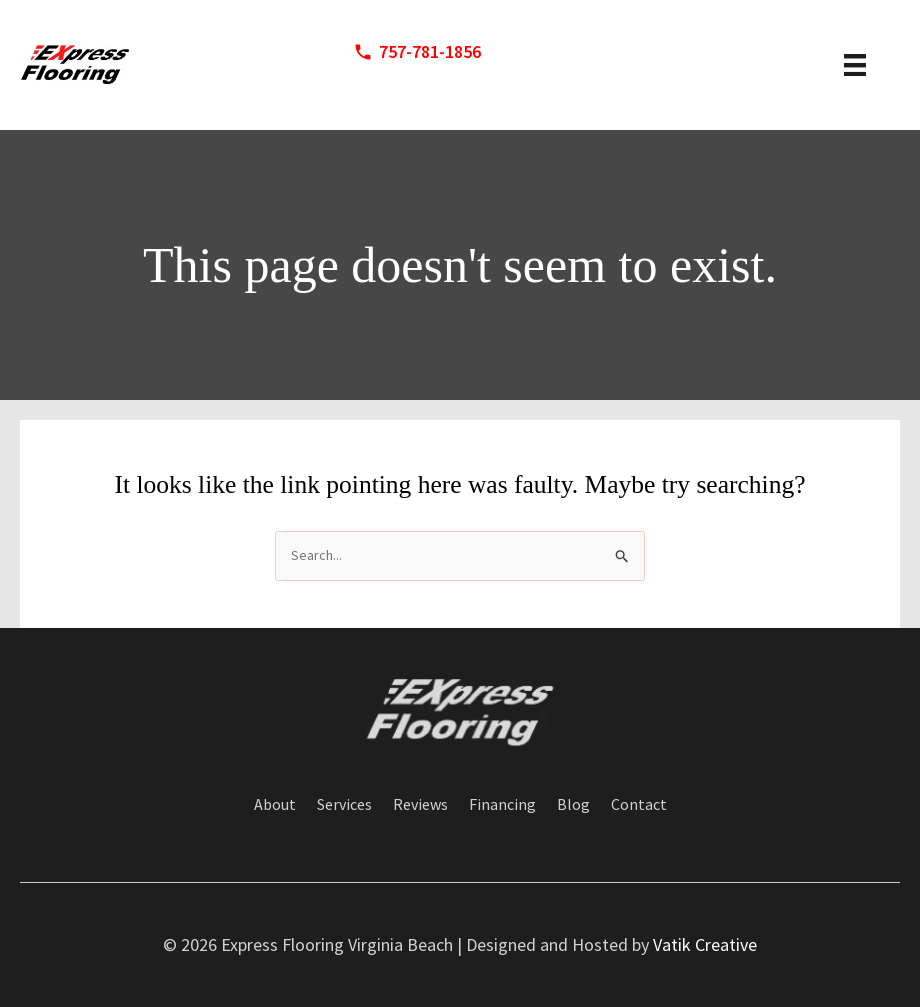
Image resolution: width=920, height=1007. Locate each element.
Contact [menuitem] (639, 805)
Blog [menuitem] (573, 805)
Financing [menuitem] (502, 805)
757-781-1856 (430, 51)
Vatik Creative (705, 944)
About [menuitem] (275, 805)
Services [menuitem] (344, 805)
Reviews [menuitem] (420, 805)
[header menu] (855, 65)
